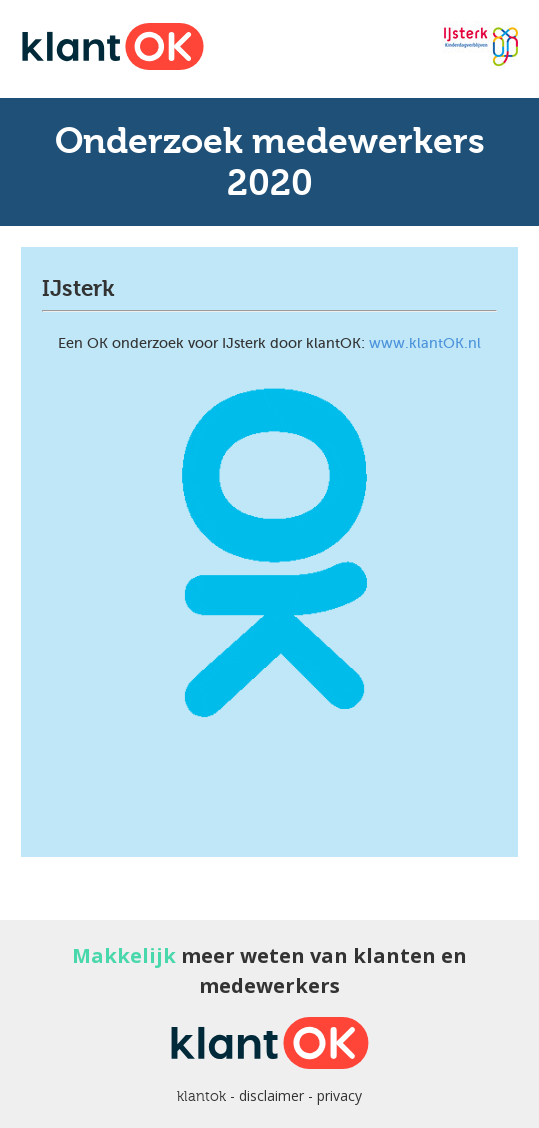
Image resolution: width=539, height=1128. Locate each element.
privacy (339, 1095)
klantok (201, 1096)
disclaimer (271, 1095)
